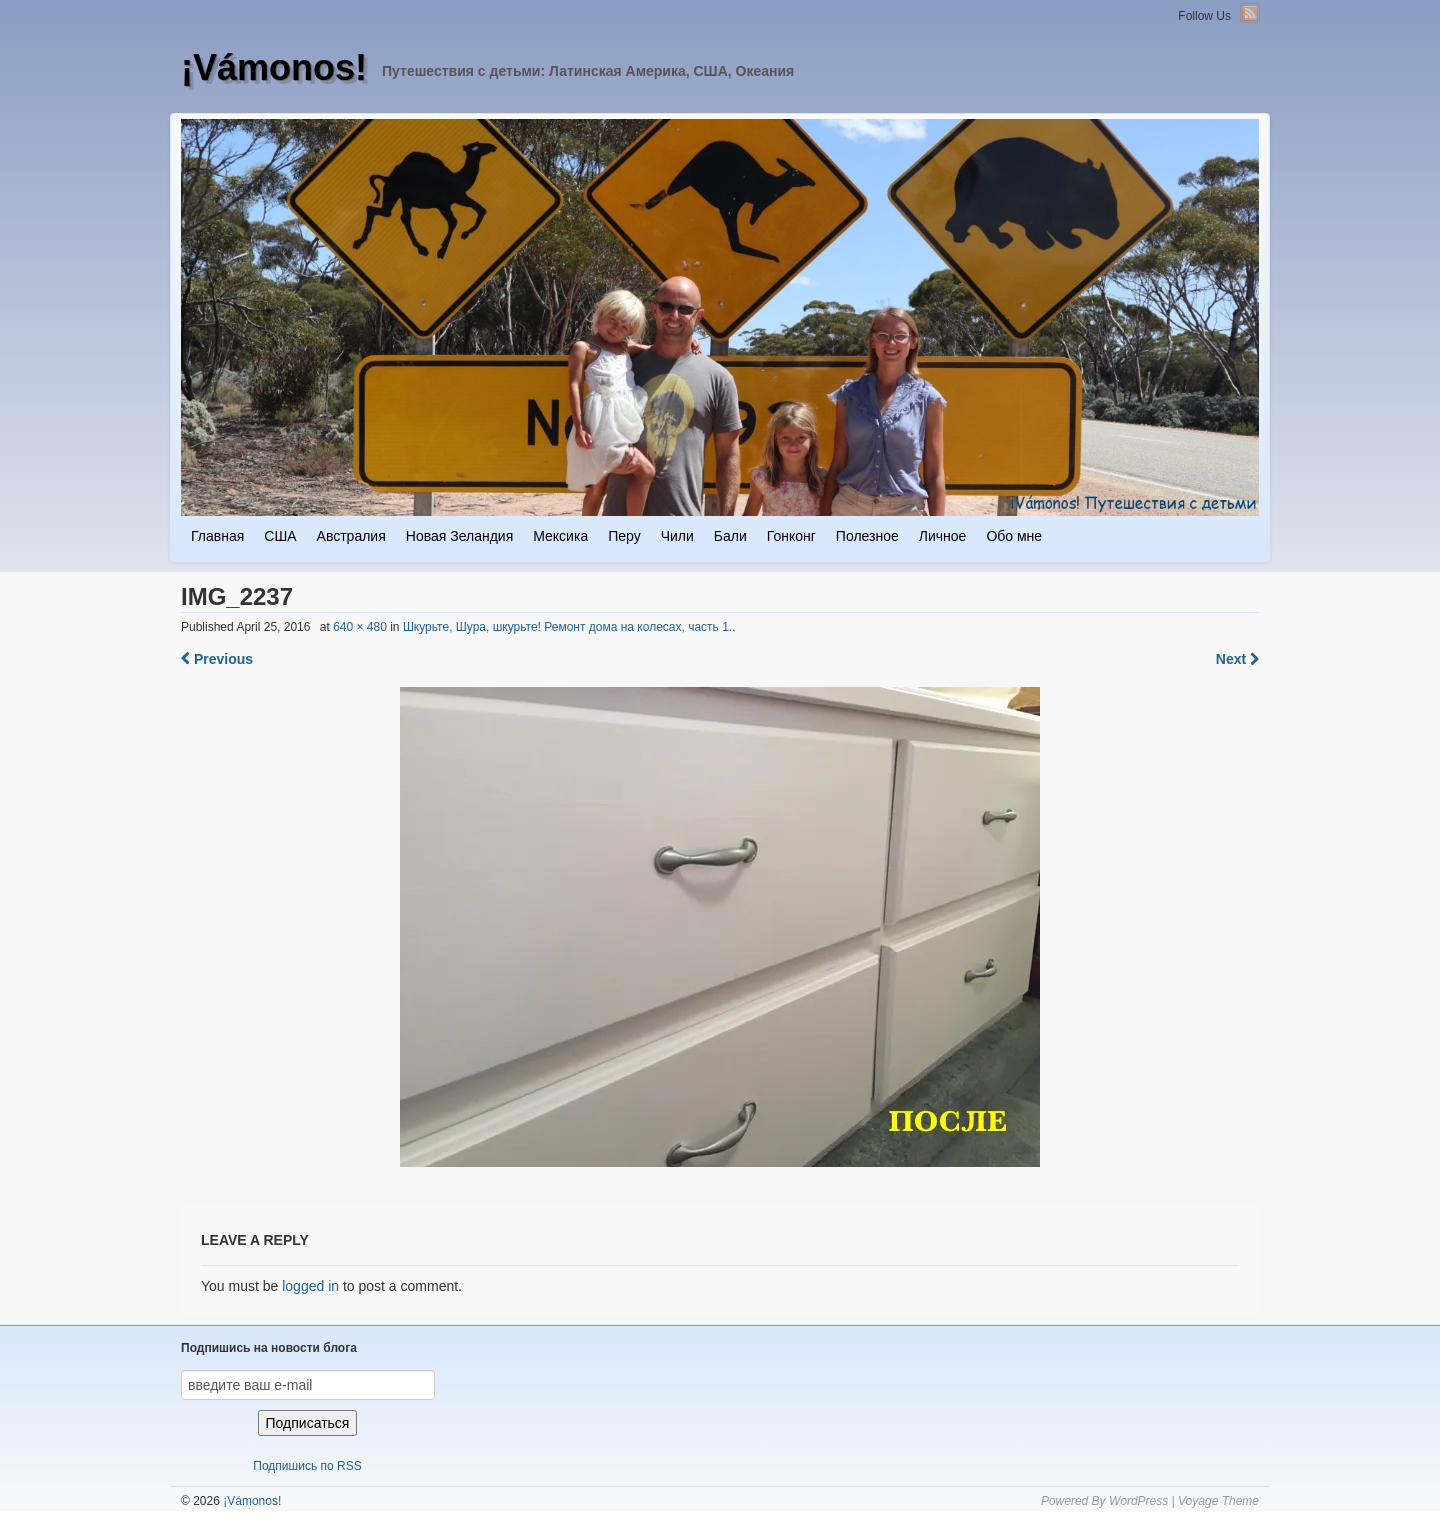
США (280, 536)
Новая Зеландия (459, 536)
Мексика (560, 536)
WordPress (1138, 1501)
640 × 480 (360, 627)
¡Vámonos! (274, 67)
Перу (624, 536)
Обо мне (1014, 536)
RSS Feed (1250, 13)
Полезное (867, 536)
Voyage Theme (1218, 1501)
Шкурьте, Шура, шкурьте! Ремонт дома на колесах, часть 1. (567, 627)
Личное (943, 536)
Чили (677, 536)
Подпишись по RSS (307, 1466)
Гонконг (791, 536)
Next (1237, 659)
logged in (310, 1286)
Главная (217, 536)
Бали (730, 536)
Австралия (351, 536)
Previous (217, 659)
